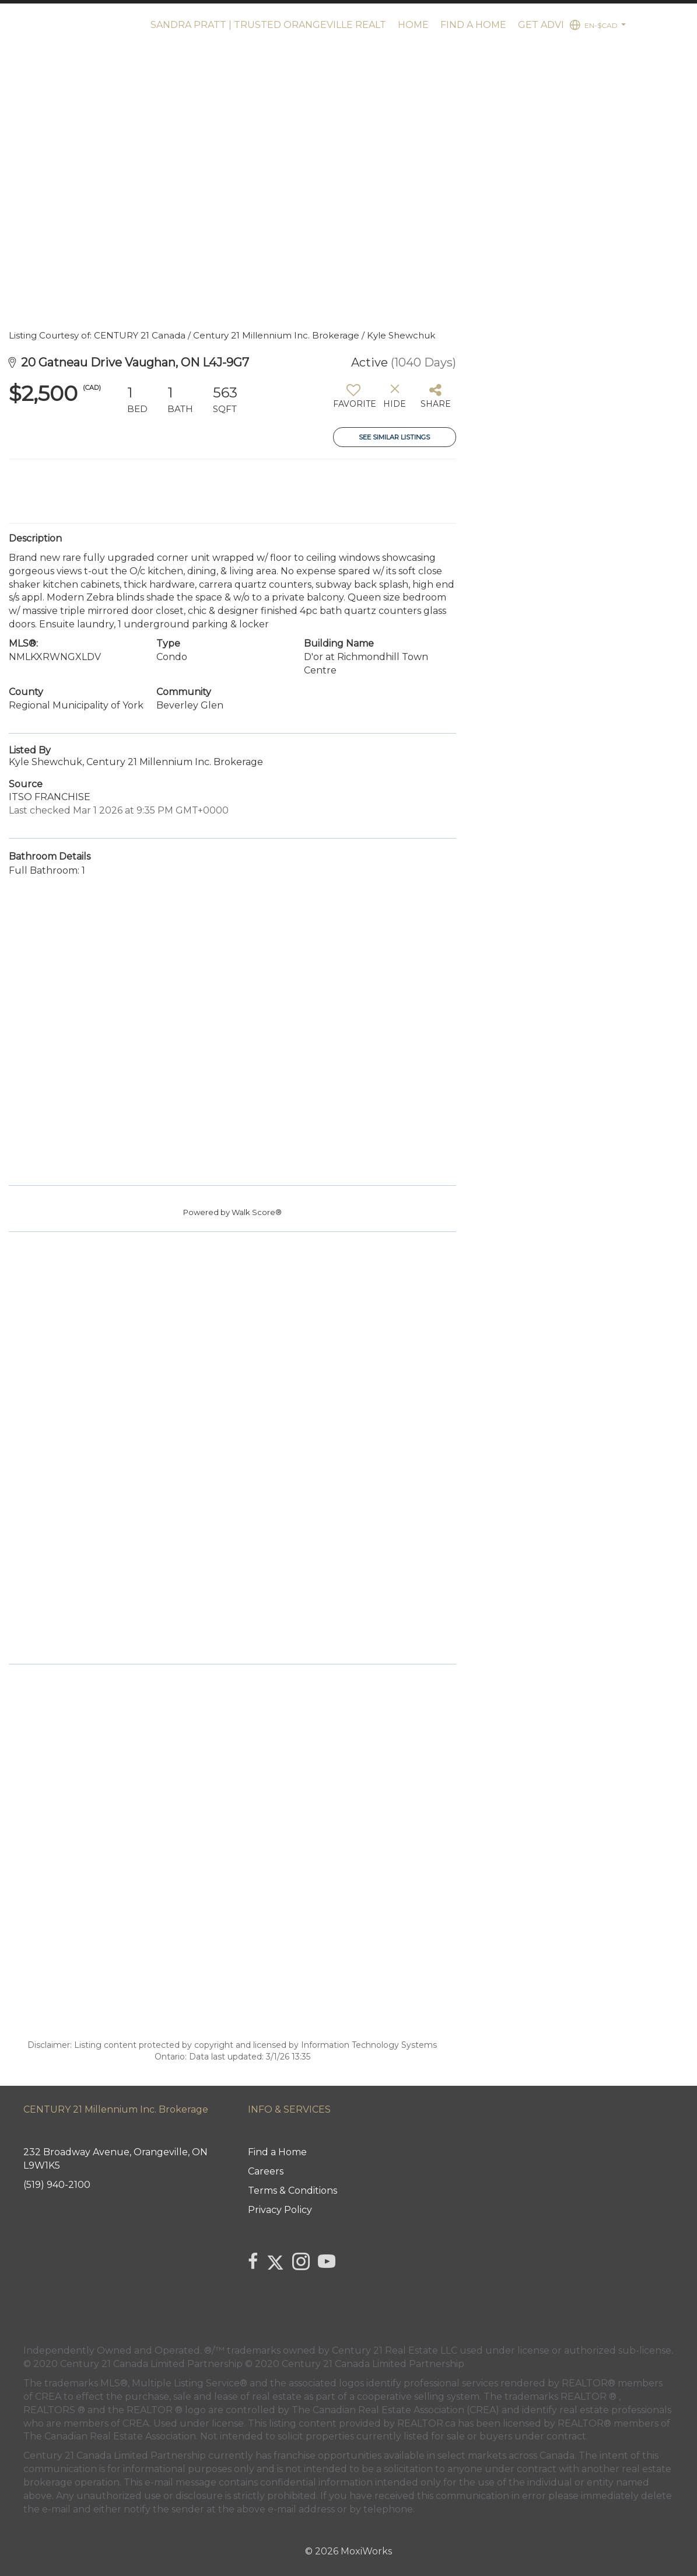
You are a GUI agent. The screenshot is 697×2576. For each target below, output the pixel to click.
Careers (265, 2171)
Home (413, 24)
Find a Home (473, 24)
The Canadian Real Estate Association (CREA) (395, 2410)
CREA (48, 2396)
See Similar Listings (394, 437)
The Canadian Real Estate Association (109, 2436)
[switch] (353, 400)
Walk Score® (257, 1212)
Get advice (547, 24)
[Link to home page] (72, 25)
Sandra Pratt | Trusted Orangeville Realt (268, 24)
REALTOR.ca (426, 2423)
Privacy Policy (280, 2209)
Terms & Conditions (292, 2190)
